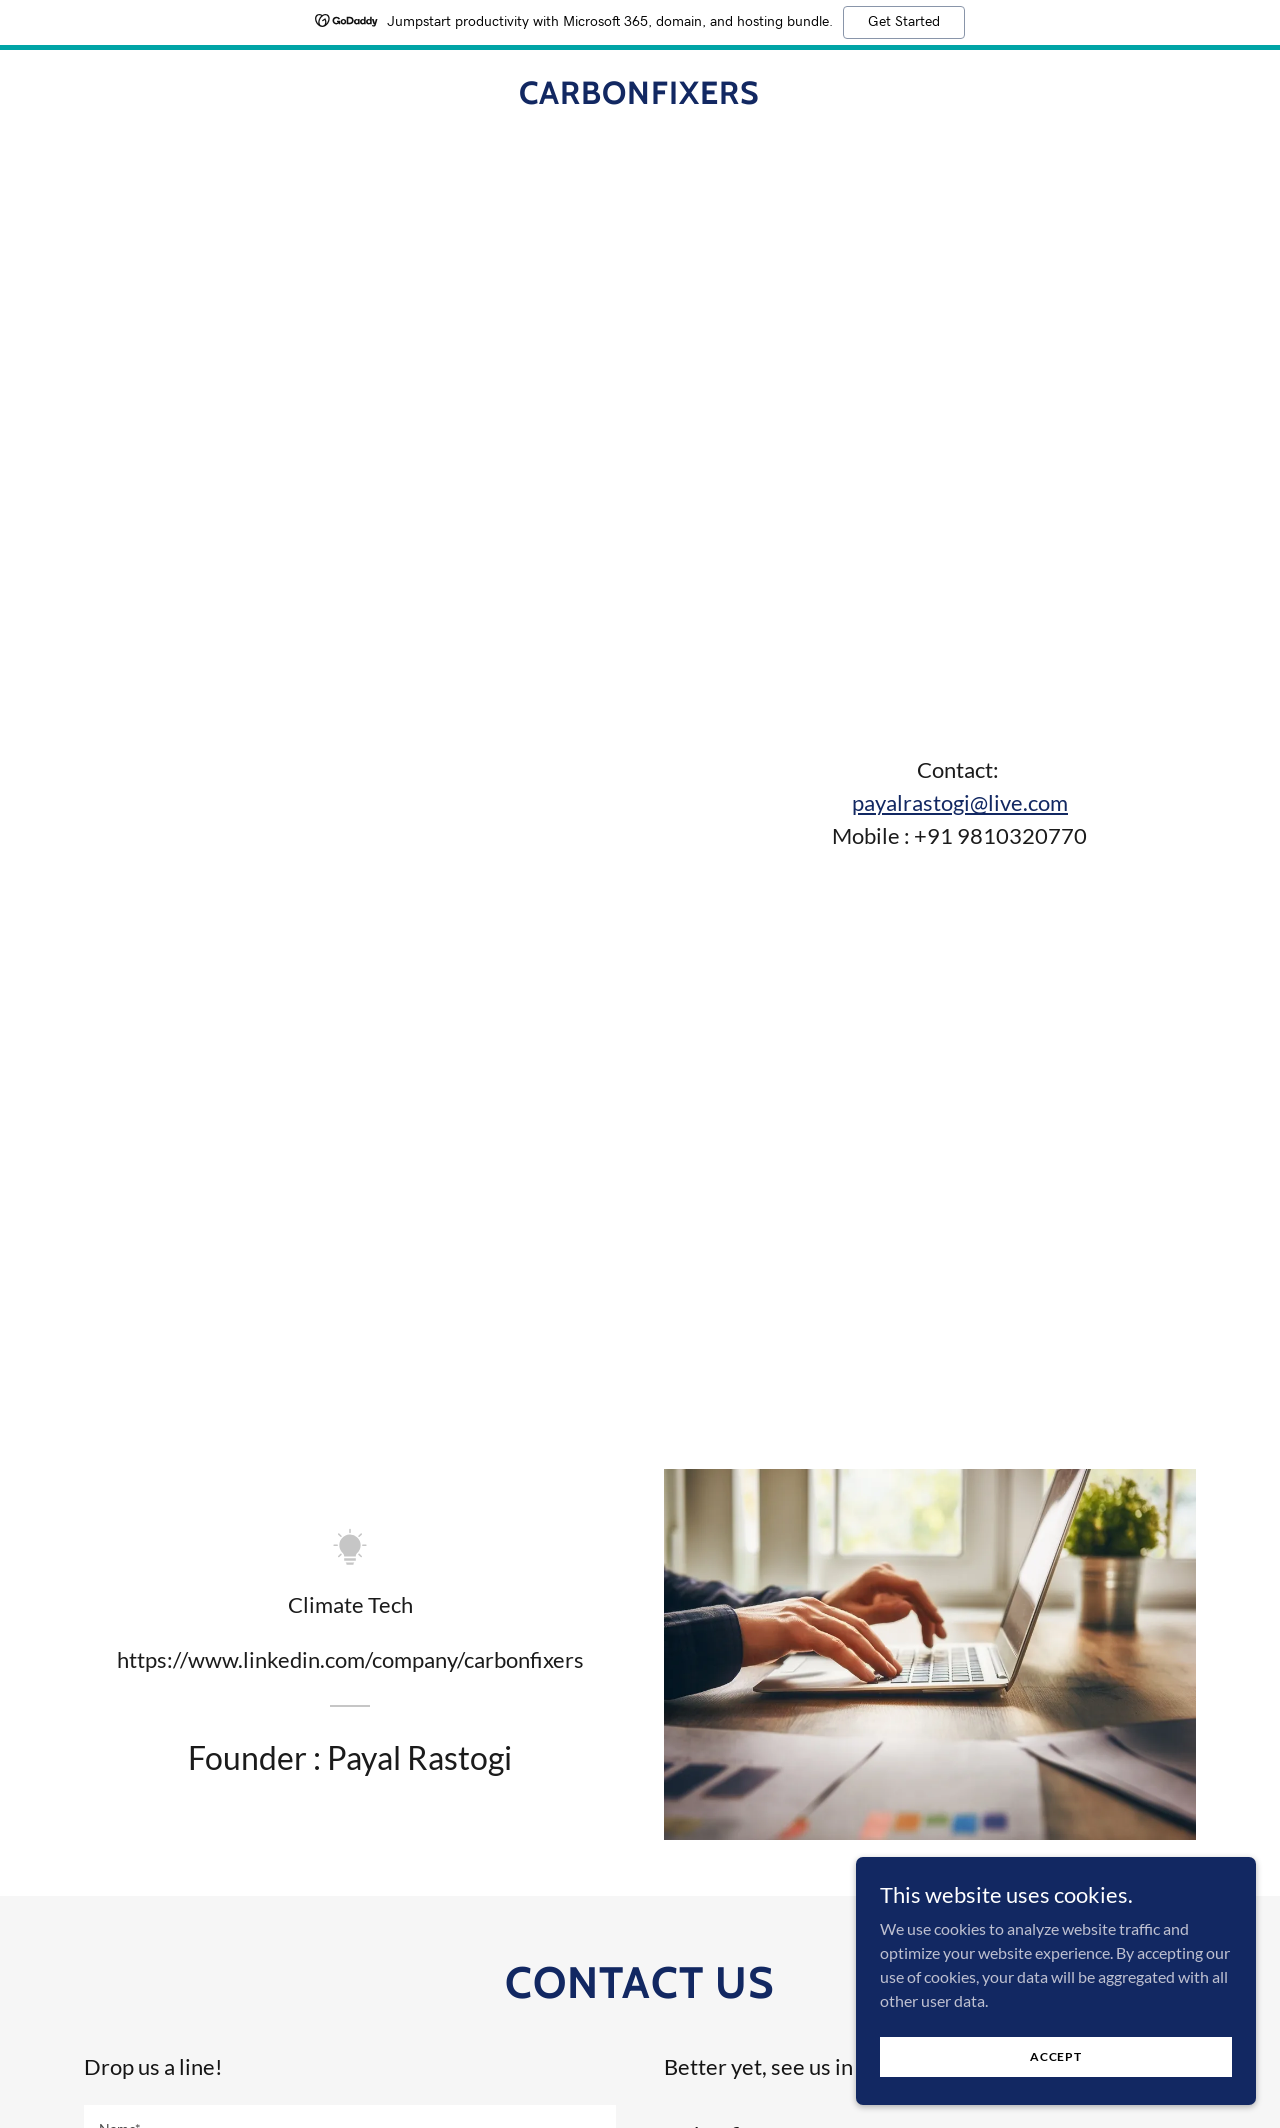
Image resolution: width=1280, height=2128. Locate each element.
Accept (1056, 2056)
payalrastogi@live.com (960, 802)
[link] (639, 97)
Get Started (904, 22)
